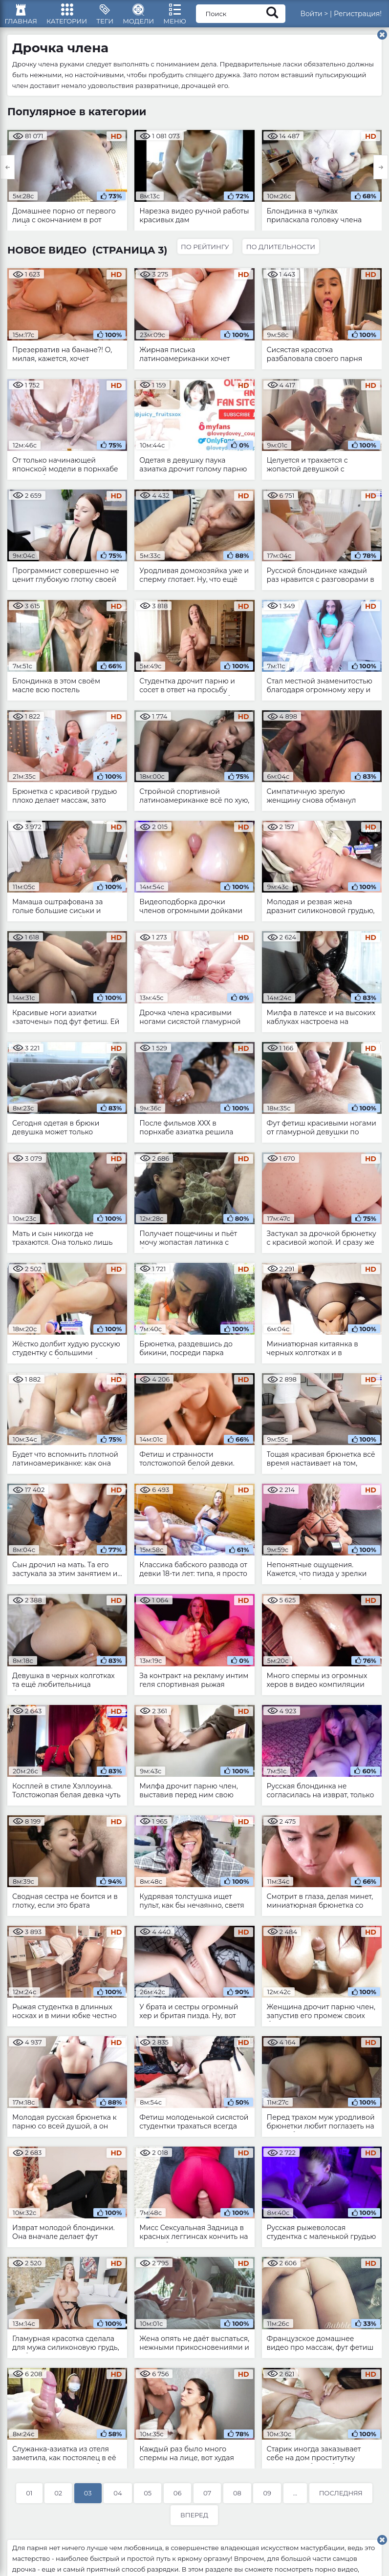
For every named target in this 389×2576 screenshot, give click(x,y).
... (295, 2500)
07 (207, 2500)
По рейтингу (206, 253)
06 (177, 2500)
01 (29, 2500)
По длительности (284, 253)
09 (267, 2500)
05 (147, 2500)
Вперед (194, 2522)
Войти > (325, 17)
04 (117, 2500)
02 (58, 2500)
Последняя (341, 2500)
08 (237, 2500)
